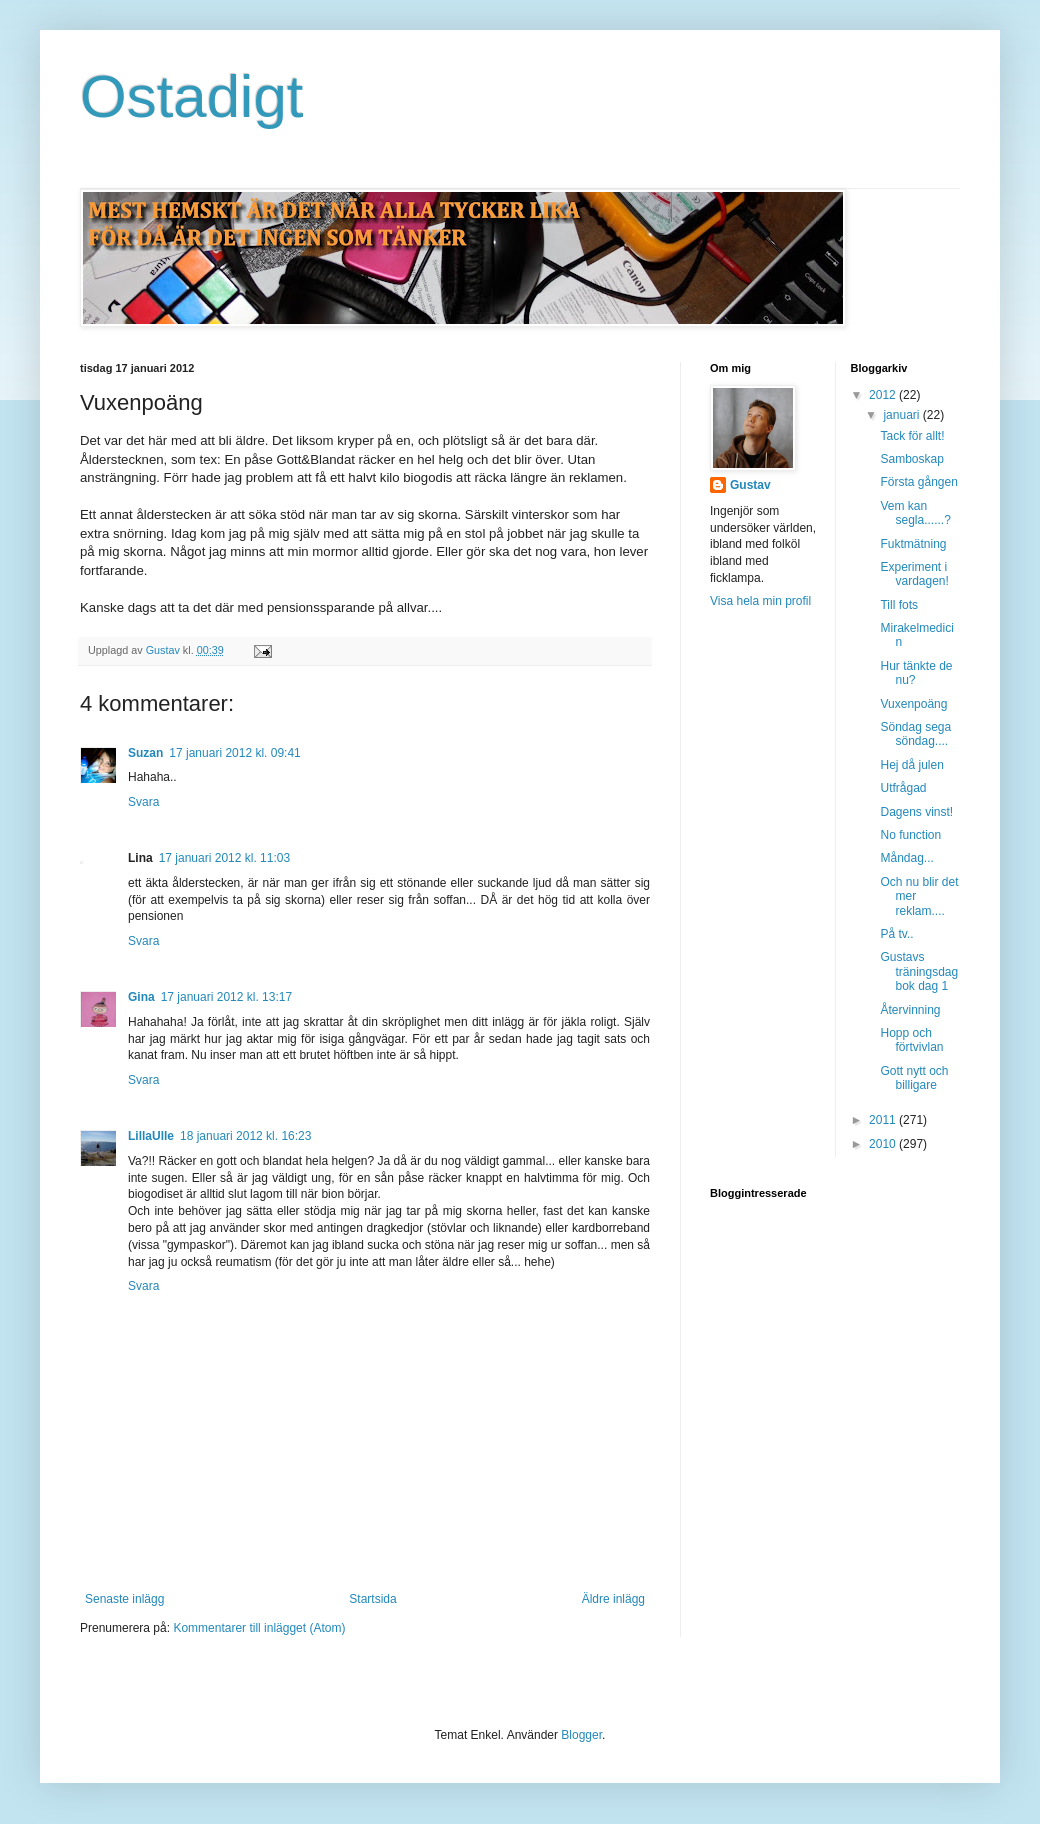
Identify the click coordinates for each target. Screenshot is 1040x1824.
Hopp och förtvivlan (911, 1040)
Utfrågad (903, 788)
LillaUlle (151, 1136)
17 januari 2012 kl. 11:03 (224, 858)
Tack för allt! (912, 436)
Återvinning (910, 1010)
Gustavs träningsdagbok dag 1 (919, 971)
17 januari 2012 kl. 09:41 (234, 753)
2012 (884, 395)
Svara (143, 802)
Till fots (899, 605)
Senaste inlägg (124, 1599)
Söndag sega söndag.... (915, 734)
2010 (884, 1144)
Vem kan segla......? (915, 513)
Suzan (145, 753)
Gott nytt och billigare (914, 1078)
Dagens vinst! (916, 812)
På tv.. (896, 934)
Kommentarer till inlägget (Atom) (259, 1628)
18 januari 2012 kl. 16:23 (245, 1136)
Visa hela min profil (760, 601)
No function (910, 835)
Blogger (581, 1735)
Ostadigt (191, 96)
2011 (884, 1120)
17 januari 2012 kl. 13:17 (226, 997)
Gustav (750, 485)
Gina (141, 997)
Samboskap (911, 459)
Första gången (918, 482)
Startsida (372, 1599)
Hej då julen (911, 765)
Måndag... (906, 858)
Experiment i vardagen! (914, 574)
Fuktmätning (913, 544)
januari (902, 415)
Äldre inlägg (613, 1599)
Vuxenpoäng (913, 704)
